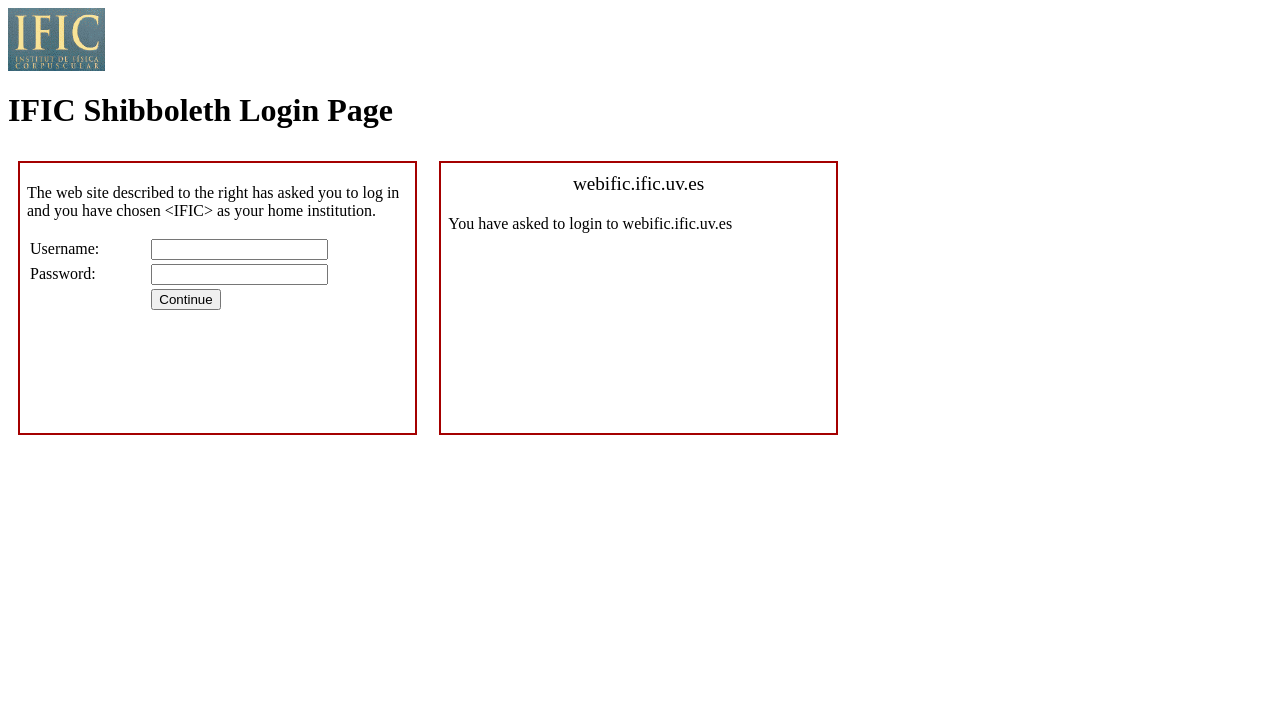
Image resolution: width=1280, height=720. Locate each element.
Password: (63, 273)
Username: (64, 248)
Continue (185, 299)
